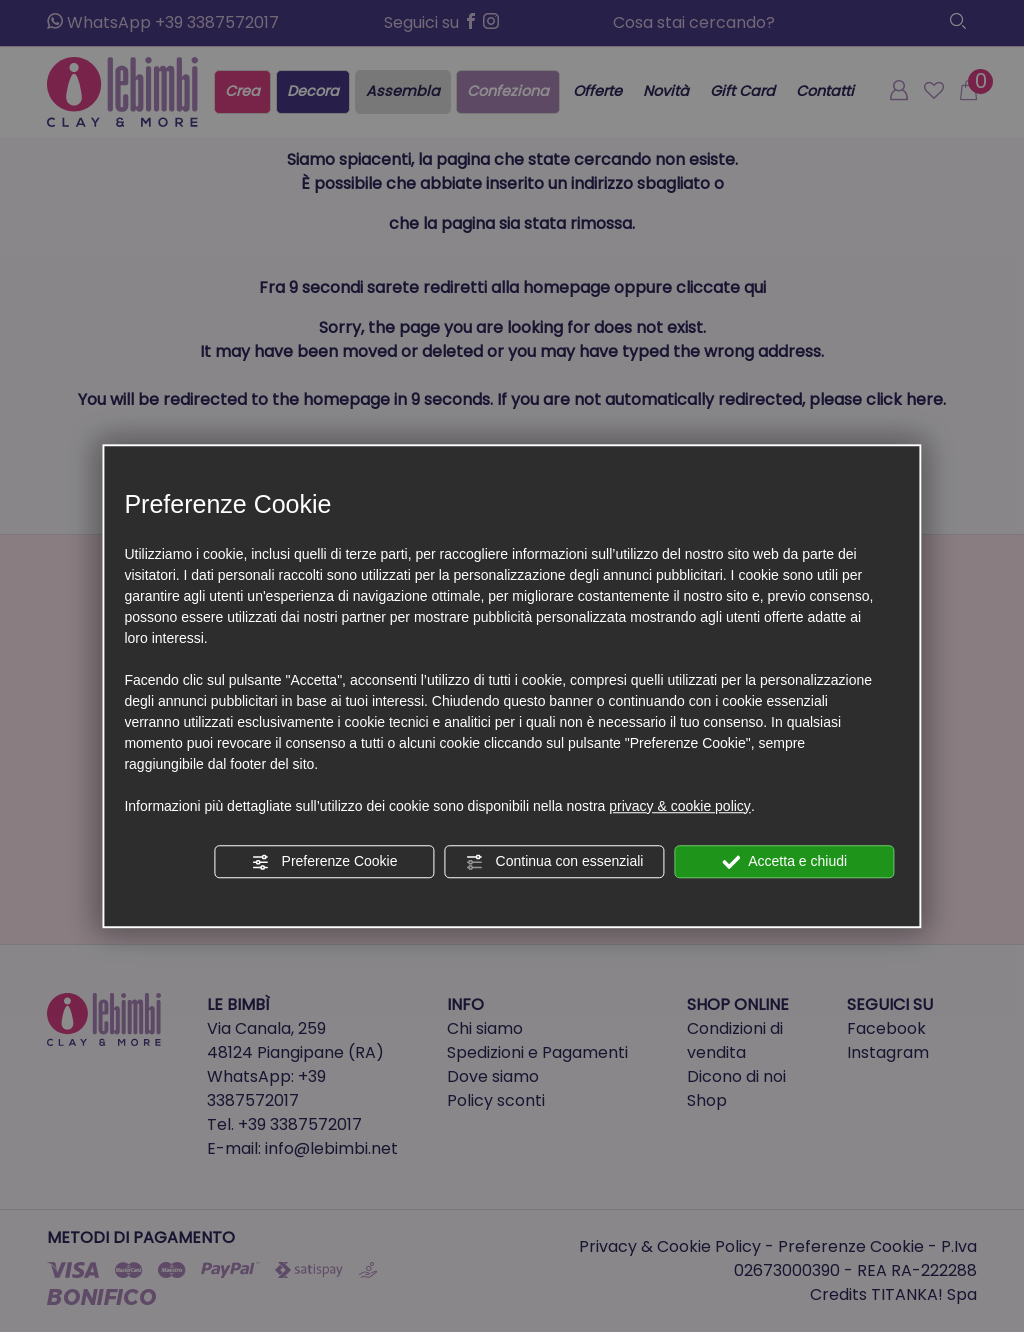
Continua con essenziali (555, 862)
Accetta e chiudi (784, 862)
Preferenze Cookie (325, 862)
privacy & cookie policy (680, 806)
